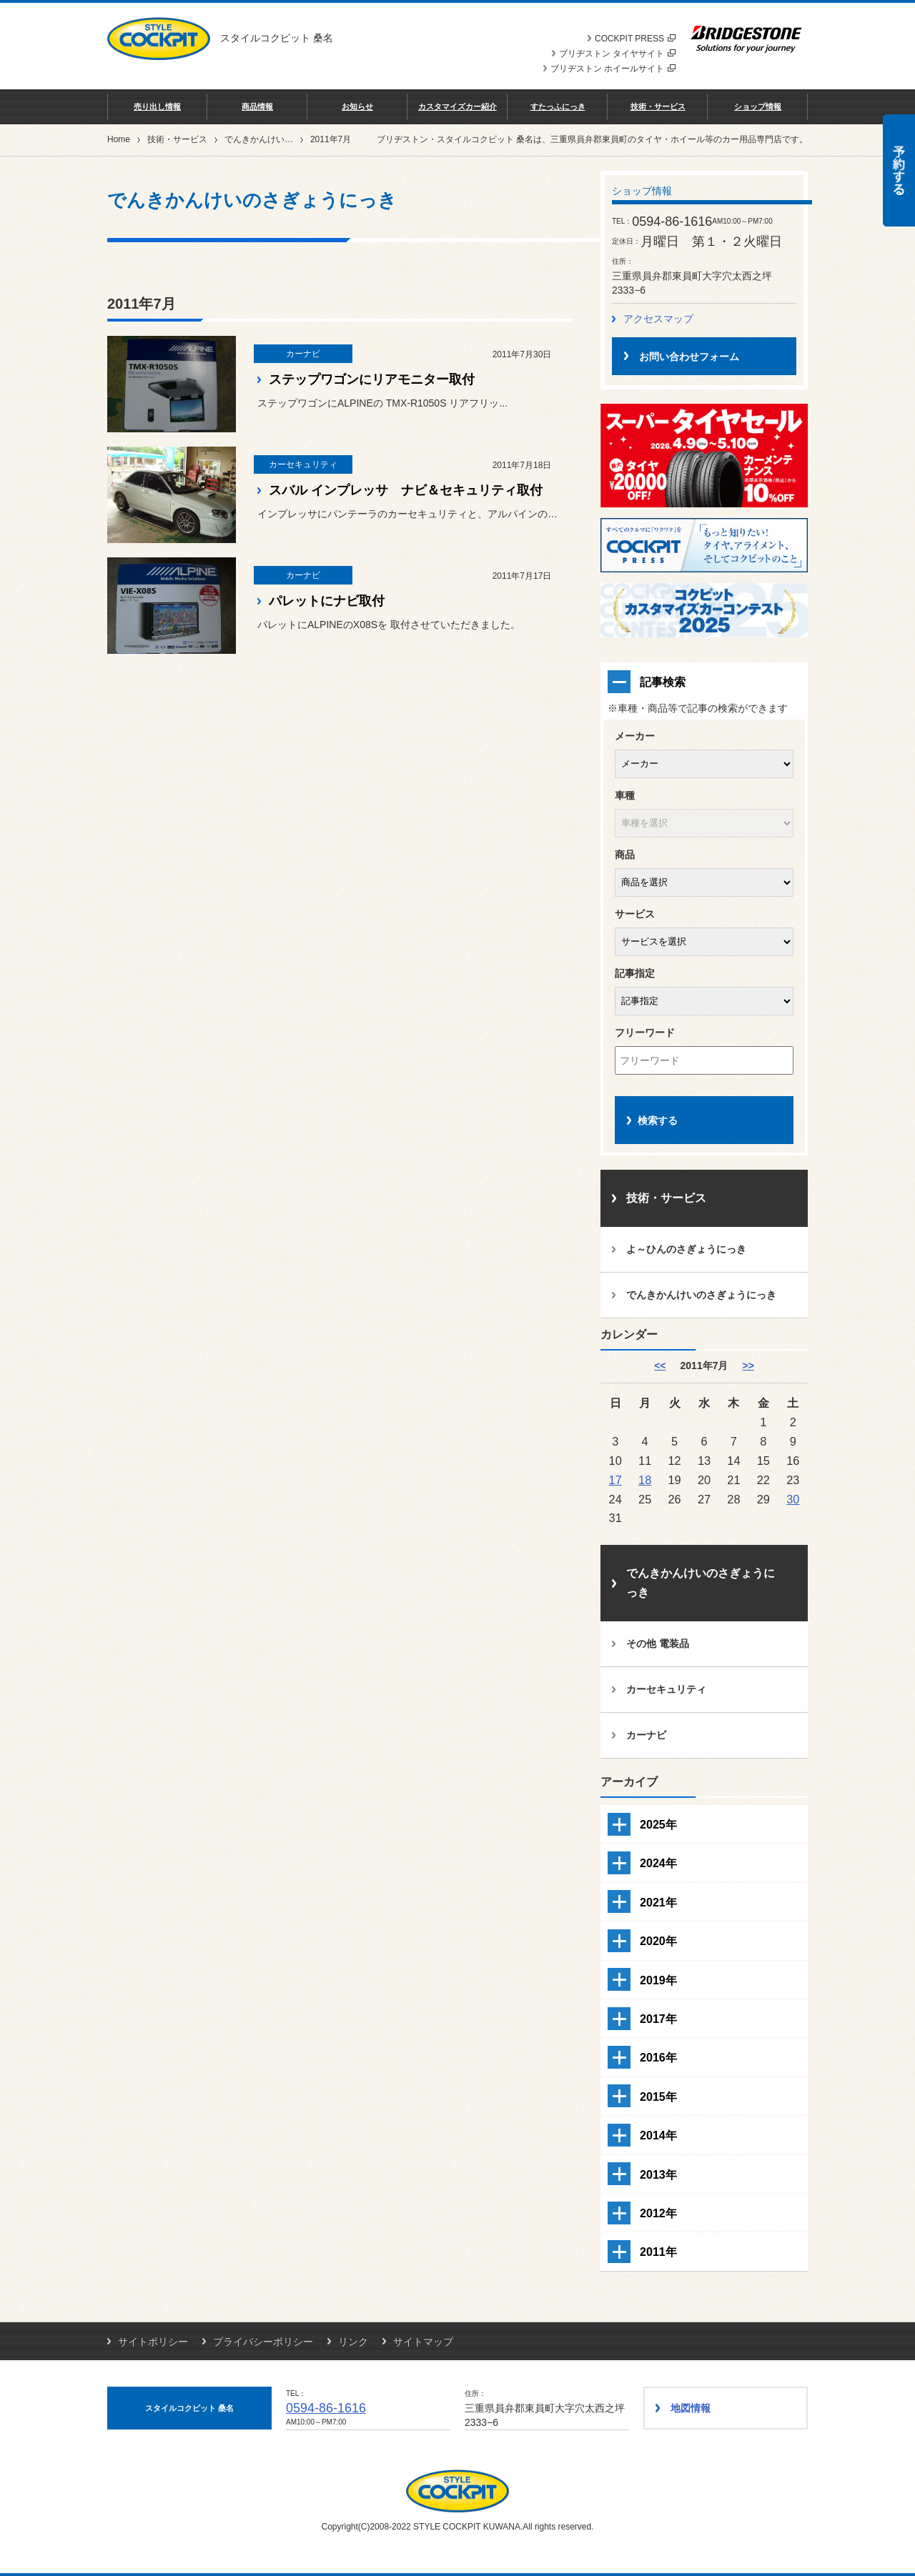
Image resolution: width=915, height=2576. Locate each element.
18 (644, 1479)
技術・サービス (658, 106)
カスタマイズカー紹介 (457, 106)
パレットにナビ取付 (327, 601)
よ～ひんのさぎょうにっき (686, 1249)
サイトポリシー (153, 2341)
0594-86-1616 (326, 2408)
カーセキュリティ (666, 1689)
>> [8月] (747, 1365)
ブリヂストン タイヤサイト (617, 54)
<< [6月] (660, 1365)
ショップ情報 (757, 106)
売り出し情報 (157, 106)
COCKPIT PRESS (635, 39)
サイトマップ (423, 2341)
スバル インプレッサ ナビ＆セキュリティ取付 (406, 490)
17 (615, 1479)
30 (792, 1499)
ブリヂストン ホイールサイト (613, 69)
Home (118, 139)
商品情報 (257, 106)
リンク (353, 2341)
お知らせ (357, 106)
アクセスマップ (658, 318)
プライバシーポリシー (263, 2341)
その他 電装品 (657, 1643)
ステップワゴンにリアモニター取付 (372, 379)
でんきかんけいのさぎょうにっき (288, 139)
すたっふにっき (557, 106)
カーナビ (646, 1735)
